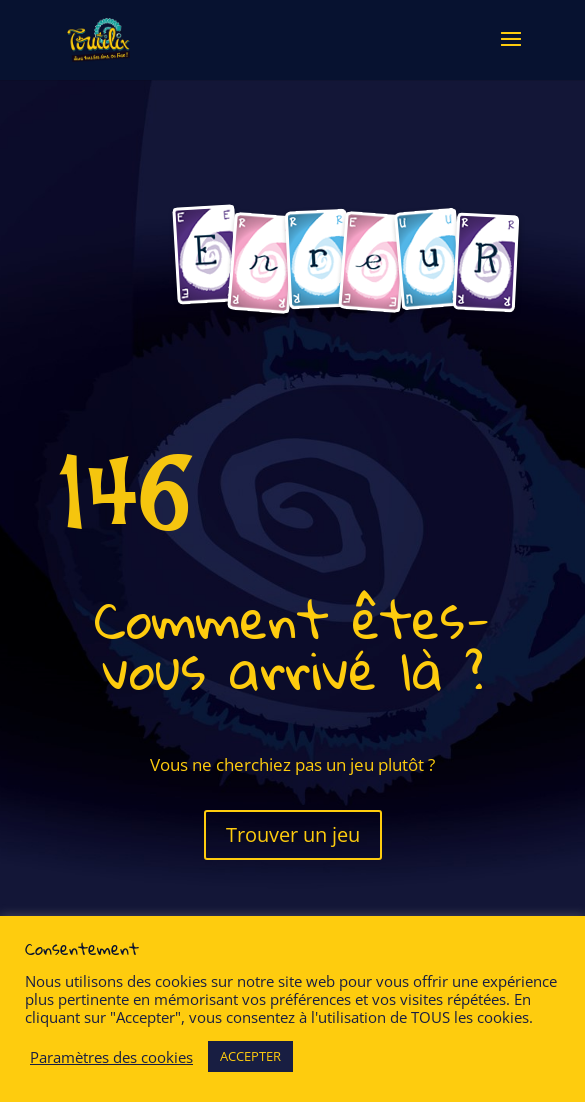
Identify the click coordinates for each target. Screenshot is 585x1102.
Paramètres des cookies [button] (111, 1057)
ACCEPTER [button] (250, 1056)
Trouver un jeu (293, 834)
